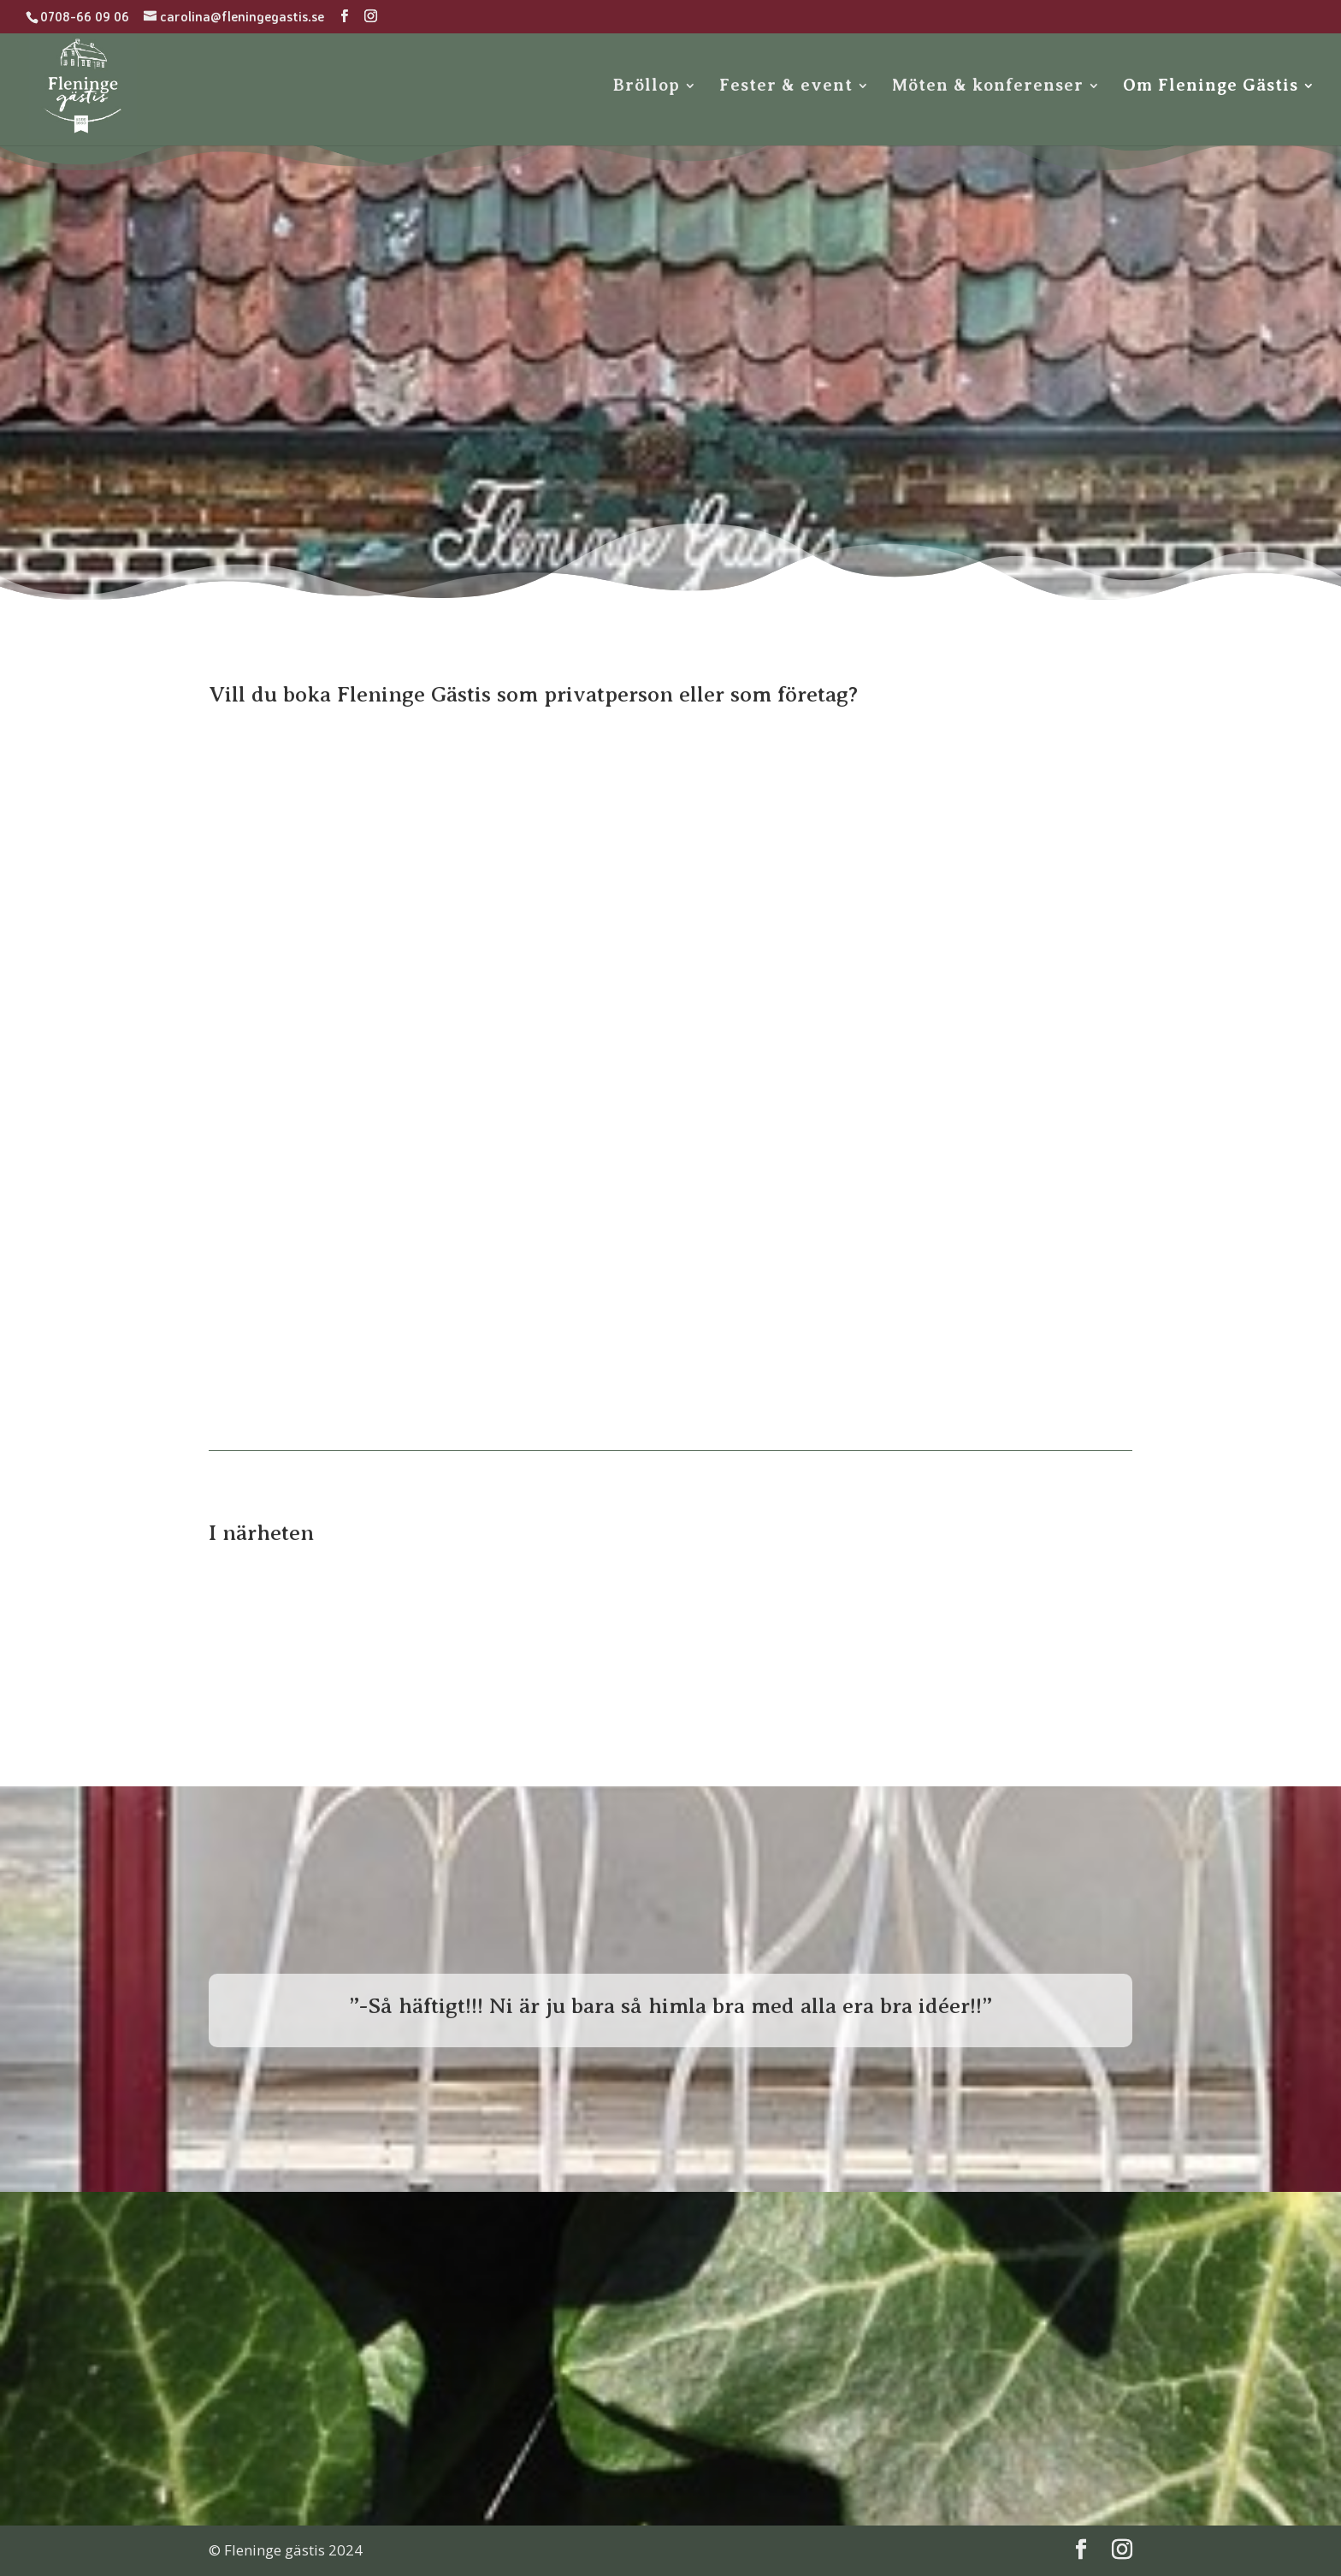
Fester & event (786, 87)
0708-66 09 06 (84, 17)
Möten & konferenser (988, 87)
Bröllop (646, 87)
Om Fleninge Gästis (1210, 87)
